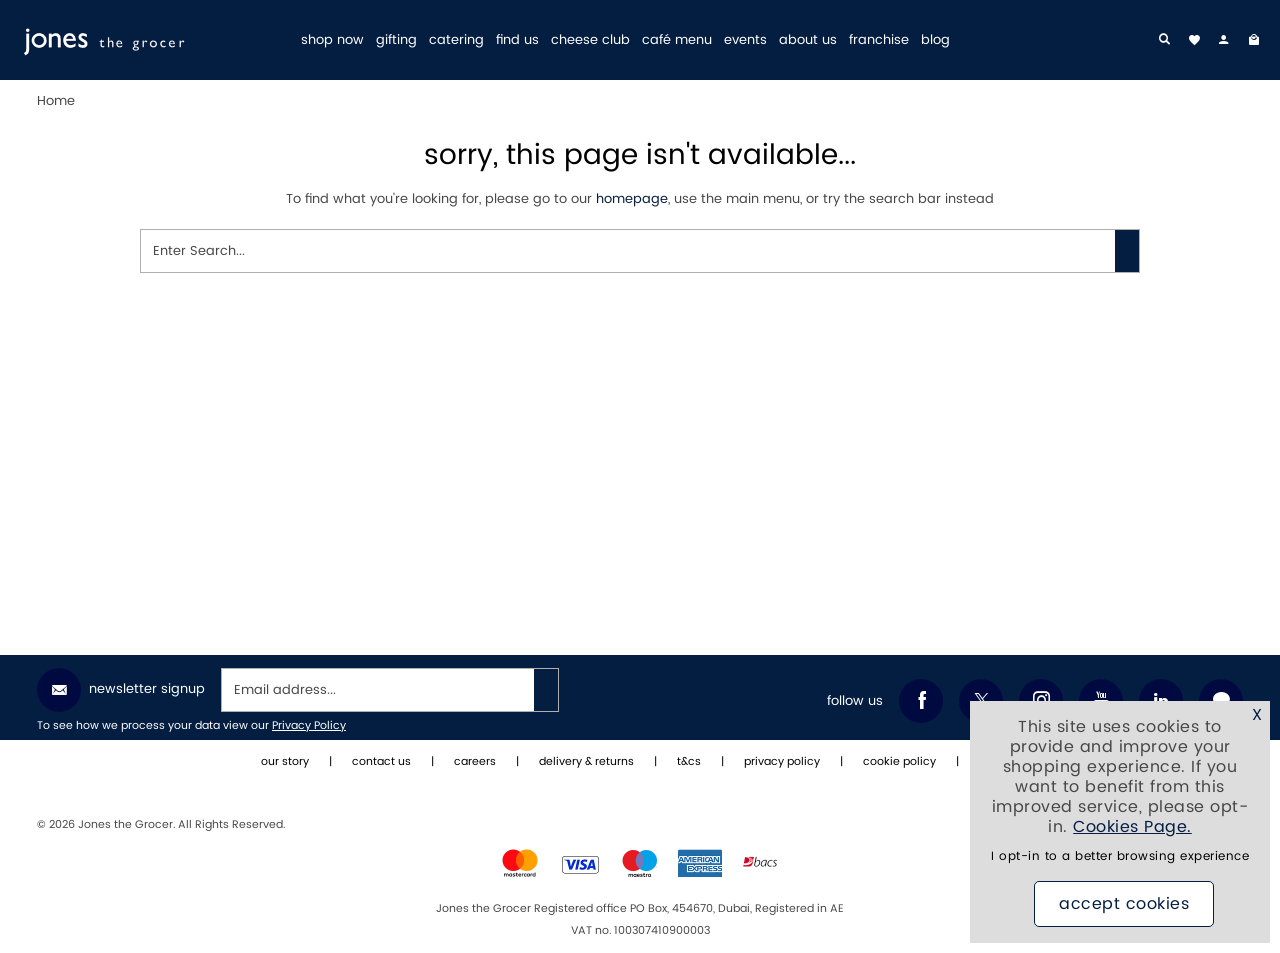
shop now (332, 40)
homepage (632, 199)
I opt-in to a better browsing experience (1120, 856)
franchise (879, 40)
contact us (381, 762)
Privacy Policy (309, 726)
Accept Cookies (1124, 904)
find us (517, 40)
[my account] (1224, 40)
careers (475, 762)
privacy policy (782, 762)
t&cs (689, 762)
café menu (677, 40)
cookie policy (899, 762)
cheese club (590, 40)
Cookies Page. (1132, 827)
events (745, 40)
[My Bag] (1254, 40)
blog (935, 40)
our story (285, 762)
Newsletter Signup (121, 690)
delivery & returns (586, 762)
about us (808, 40)
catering (456, 40)
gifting (396, 40)
